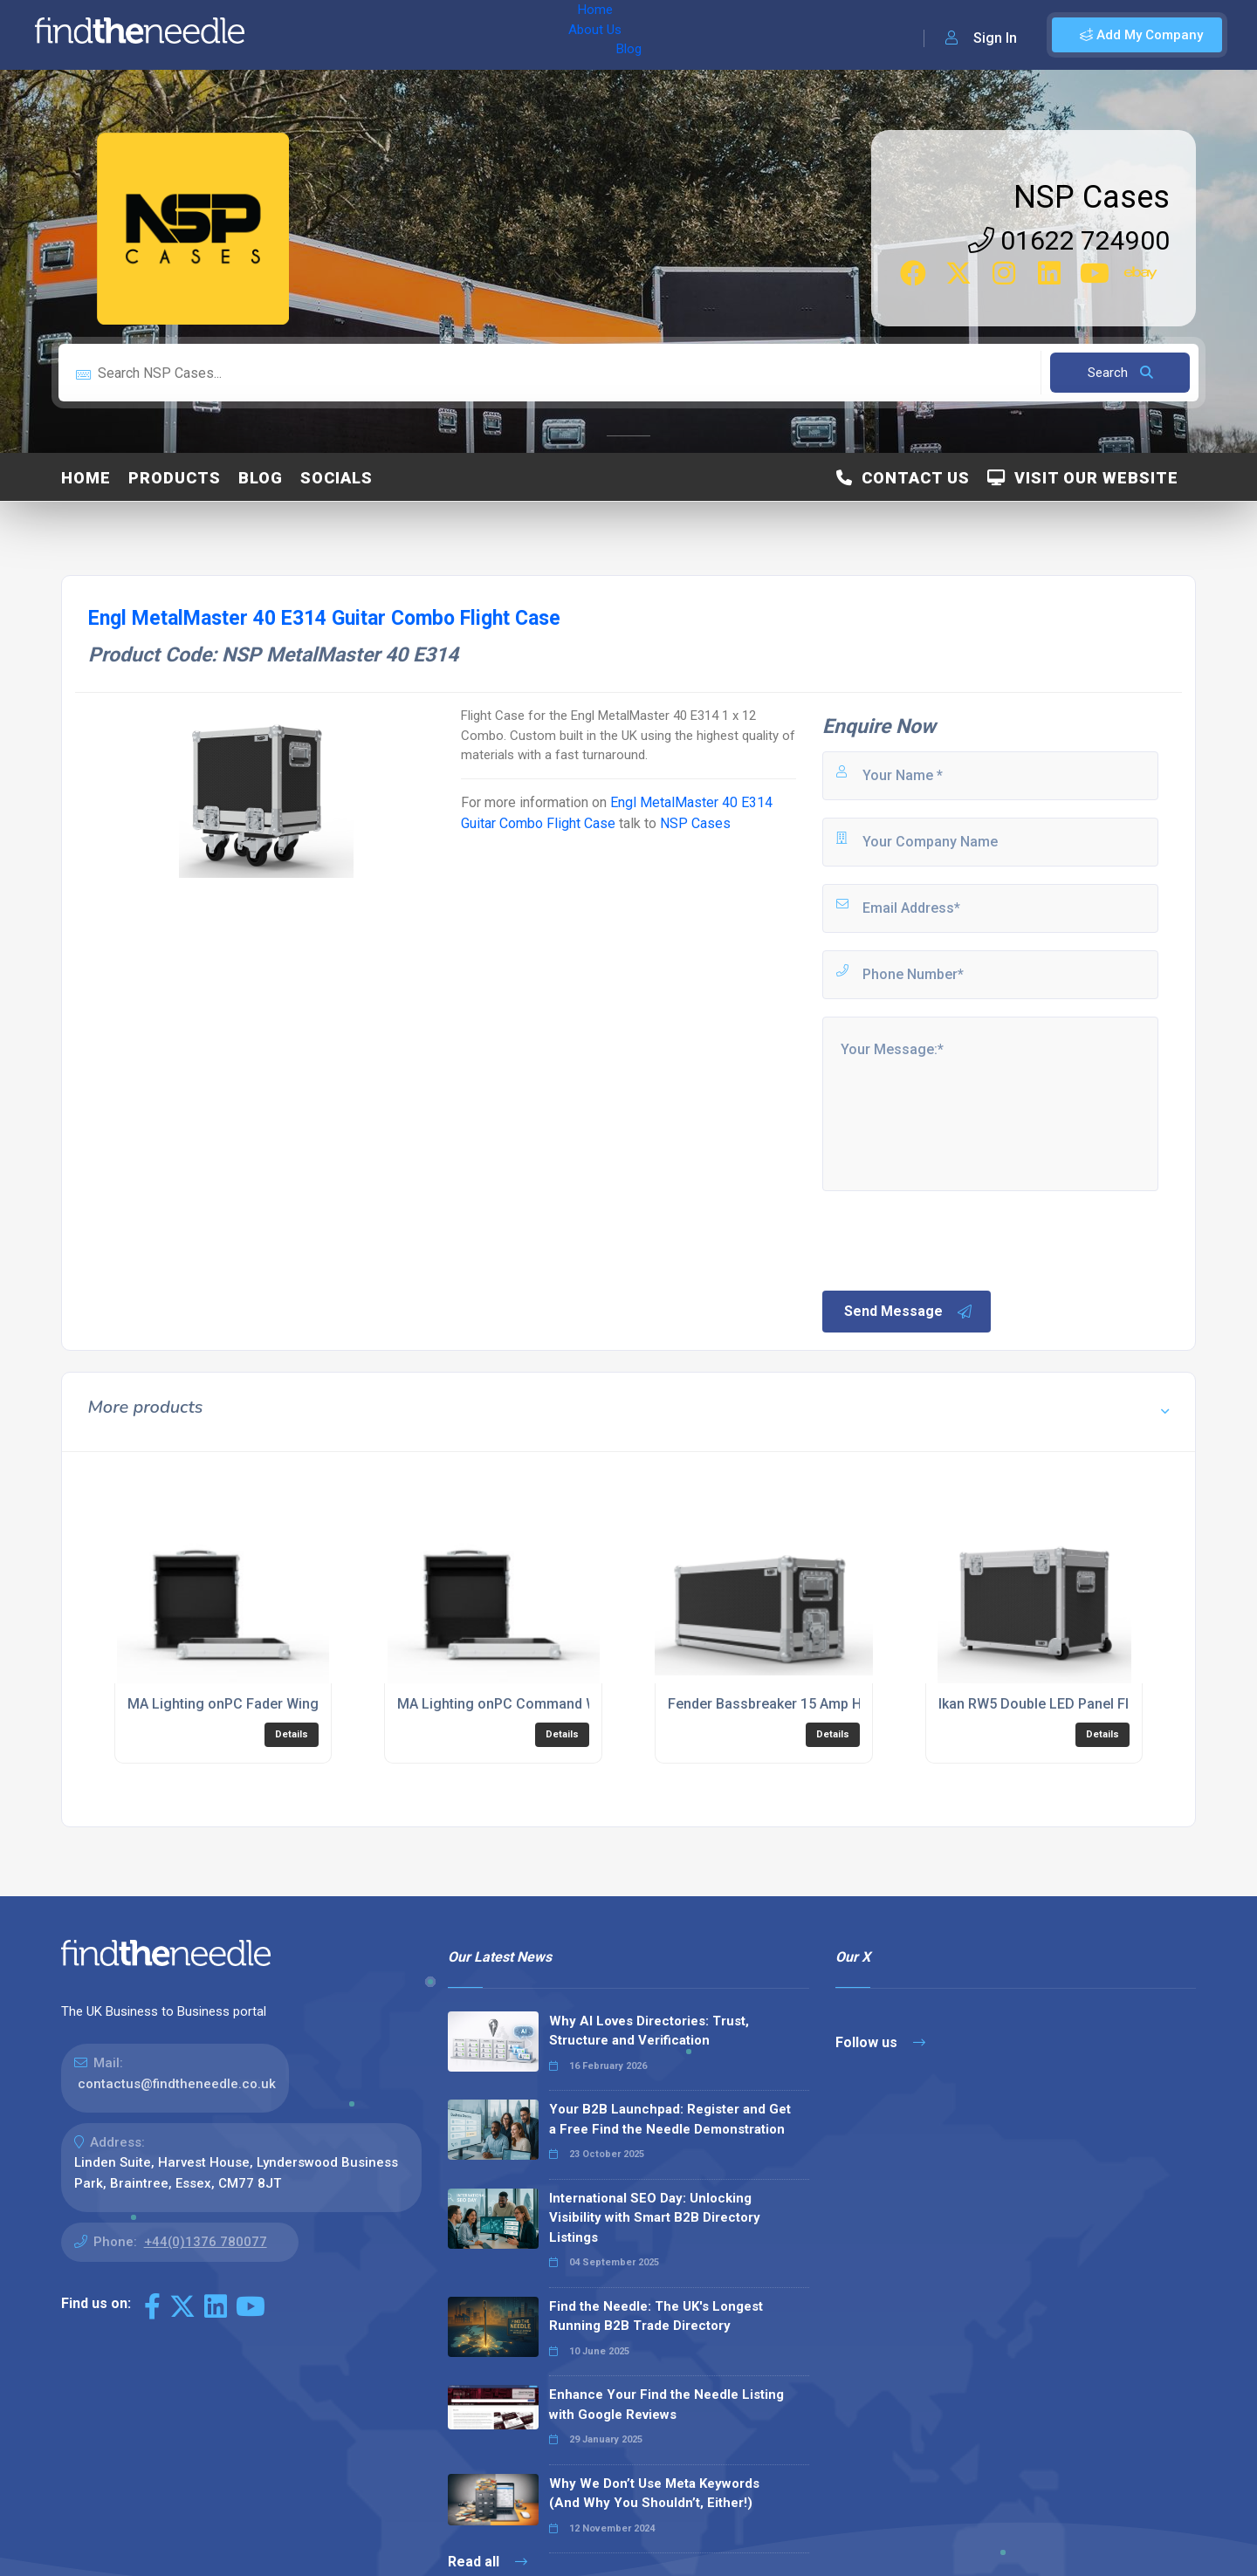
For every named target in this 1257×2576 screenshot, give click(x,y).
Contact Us (903, 478)
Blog (436, 35)
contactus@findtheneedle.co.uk (177, 2084)
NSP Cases (1091, 197)
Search (1120, 372)
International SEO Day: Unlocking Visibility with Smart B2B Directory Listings (654, 2217)
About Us (374, 35)
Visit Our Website (1082, 478)
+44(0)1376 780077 (205, 2242)
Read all (487, 2561)
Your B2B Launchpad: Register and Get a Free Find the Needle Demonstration (670, 2119)
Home (308, 35)
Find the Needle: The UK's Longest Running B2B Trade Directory (656, 2316)
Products (174, 478)
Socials (336, 478)
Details (291, 1734)
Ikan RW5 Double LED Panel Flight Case (1064, 1704)
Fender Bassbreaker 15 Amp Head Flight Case (814, 1704)
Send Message (908, 1311)
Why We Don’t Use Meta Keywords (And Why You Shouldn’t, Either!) (654, 2493)
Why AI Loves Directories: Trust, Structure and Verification (649, 2031)
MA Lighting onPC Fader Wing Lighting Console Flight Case (317, 1704)
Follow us (880, 2042)
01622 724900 (1069, 240)
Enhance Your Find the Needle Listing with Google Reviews (666, 2404)
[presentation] (952, 1239)
